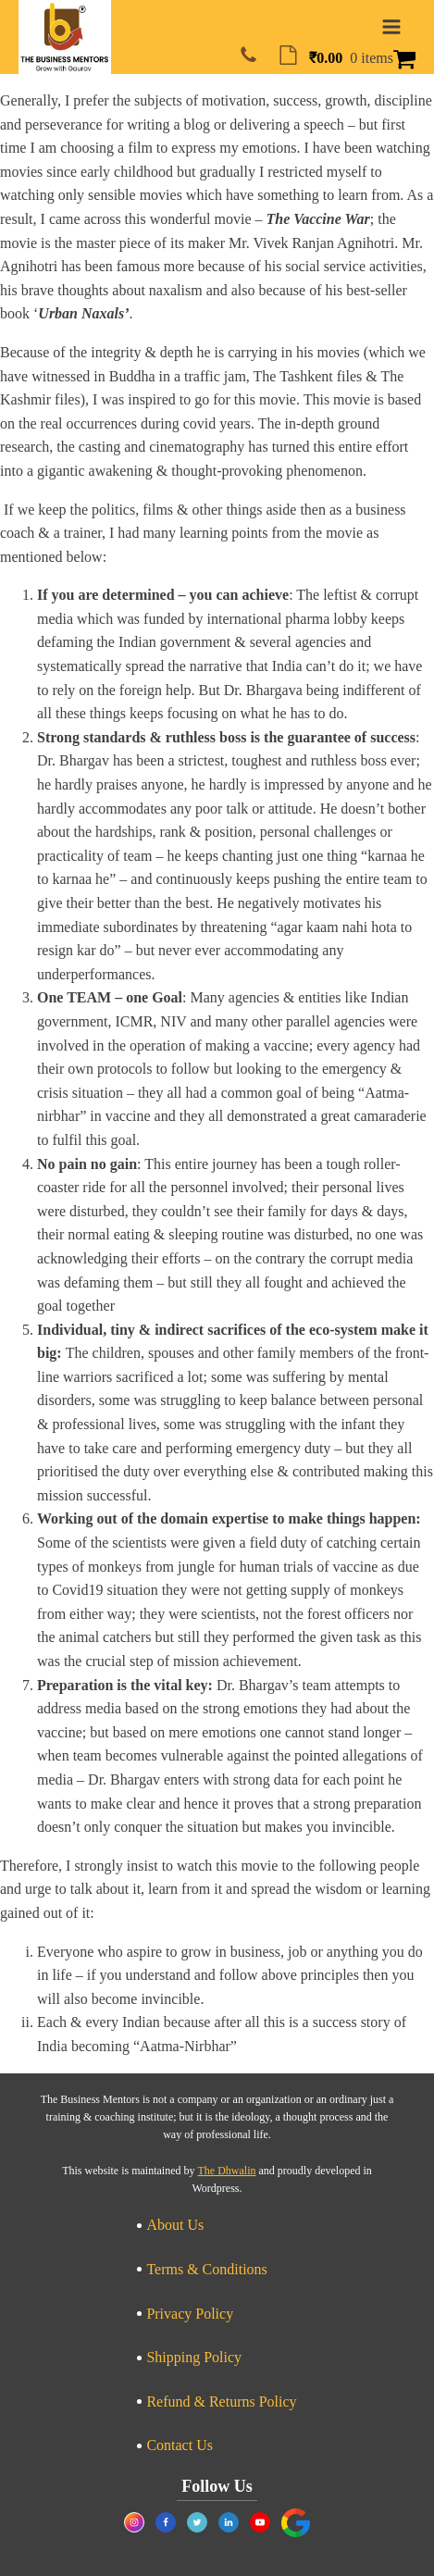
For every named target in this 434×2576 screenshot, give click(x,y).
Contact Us (179, 2445)
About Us (175, 2225)
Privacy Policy (189, 2313)
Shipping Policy (194, 2357)
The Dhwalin (227, 2170)
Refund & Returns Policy (221, 2401)
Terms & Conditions (206, 2269)
